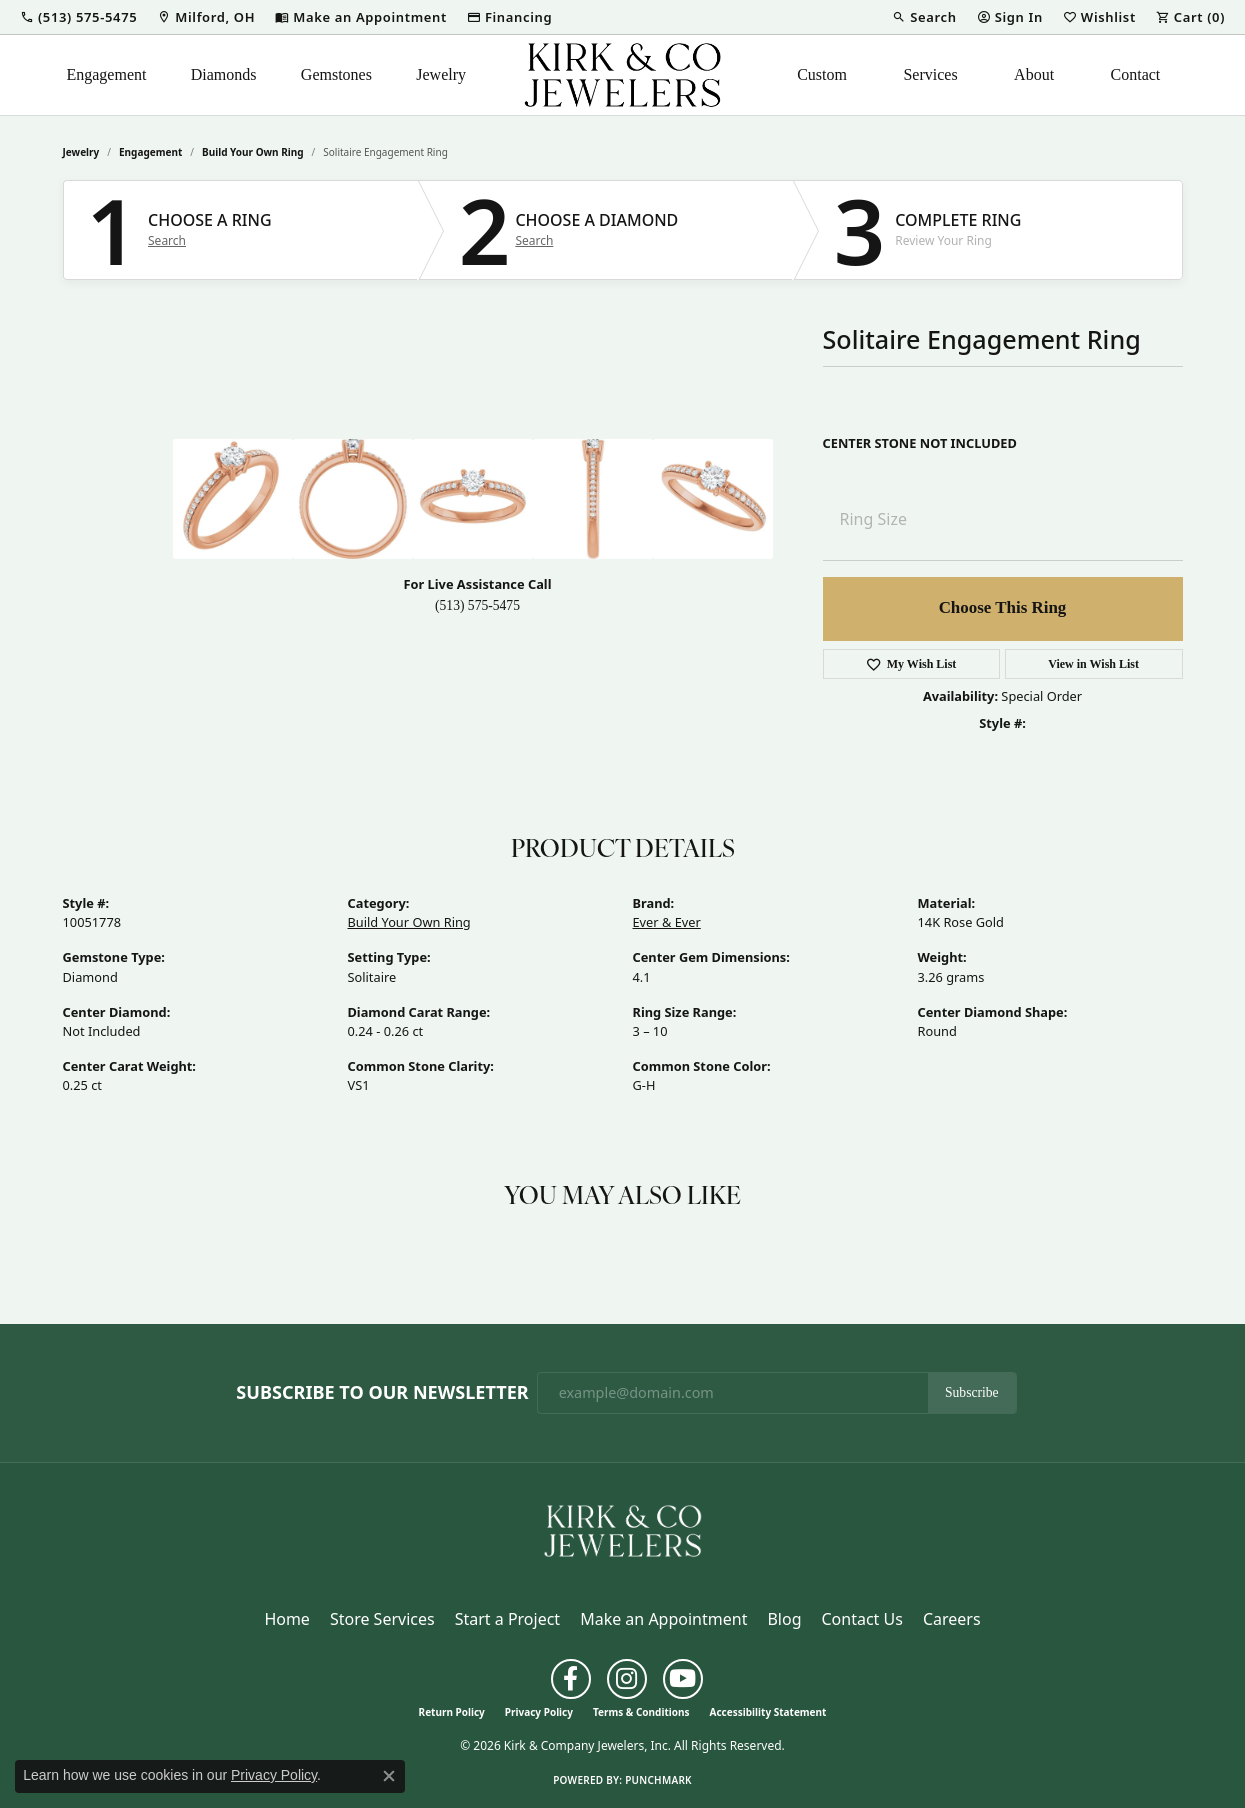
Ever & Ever (667, 922)
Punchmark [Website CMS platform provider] (658, 1780)
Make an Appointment (663, 1619)
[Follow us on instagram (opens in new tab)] (627, 1679)
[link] (206, 17)
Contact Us (861, 1619)
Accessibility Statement (768, 1712)
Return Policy (452, 1712)
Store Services (382, 1619)
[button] (78, 17)
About (1034, 74)
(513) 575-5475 (477, 605)
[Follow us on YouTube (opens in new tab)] (683, 1679)
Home (287, 1619)
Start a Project (507, 1619)
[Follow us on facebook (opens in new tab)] (571, 1679)
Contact (1136, 74)
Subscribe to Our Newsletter (382, 1393)
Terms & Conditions (641, 1712)
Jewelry (441, 74)
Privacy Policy (539, 1712)
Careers (952, 1619)
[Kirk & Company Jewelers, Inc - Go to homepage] (623, 1529)
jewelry (81, 152)
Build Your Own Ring (253, 152)
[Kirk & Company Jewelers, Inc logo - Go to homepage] (623, 75)
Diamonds (224, 74)
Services (930, 74)
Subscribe (972, 1392)
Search (167, 241)
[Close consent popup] (389, 1776)
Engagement (106, 74)
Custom (822, 74)
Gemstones (336, 74)
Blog (784, 1619)
